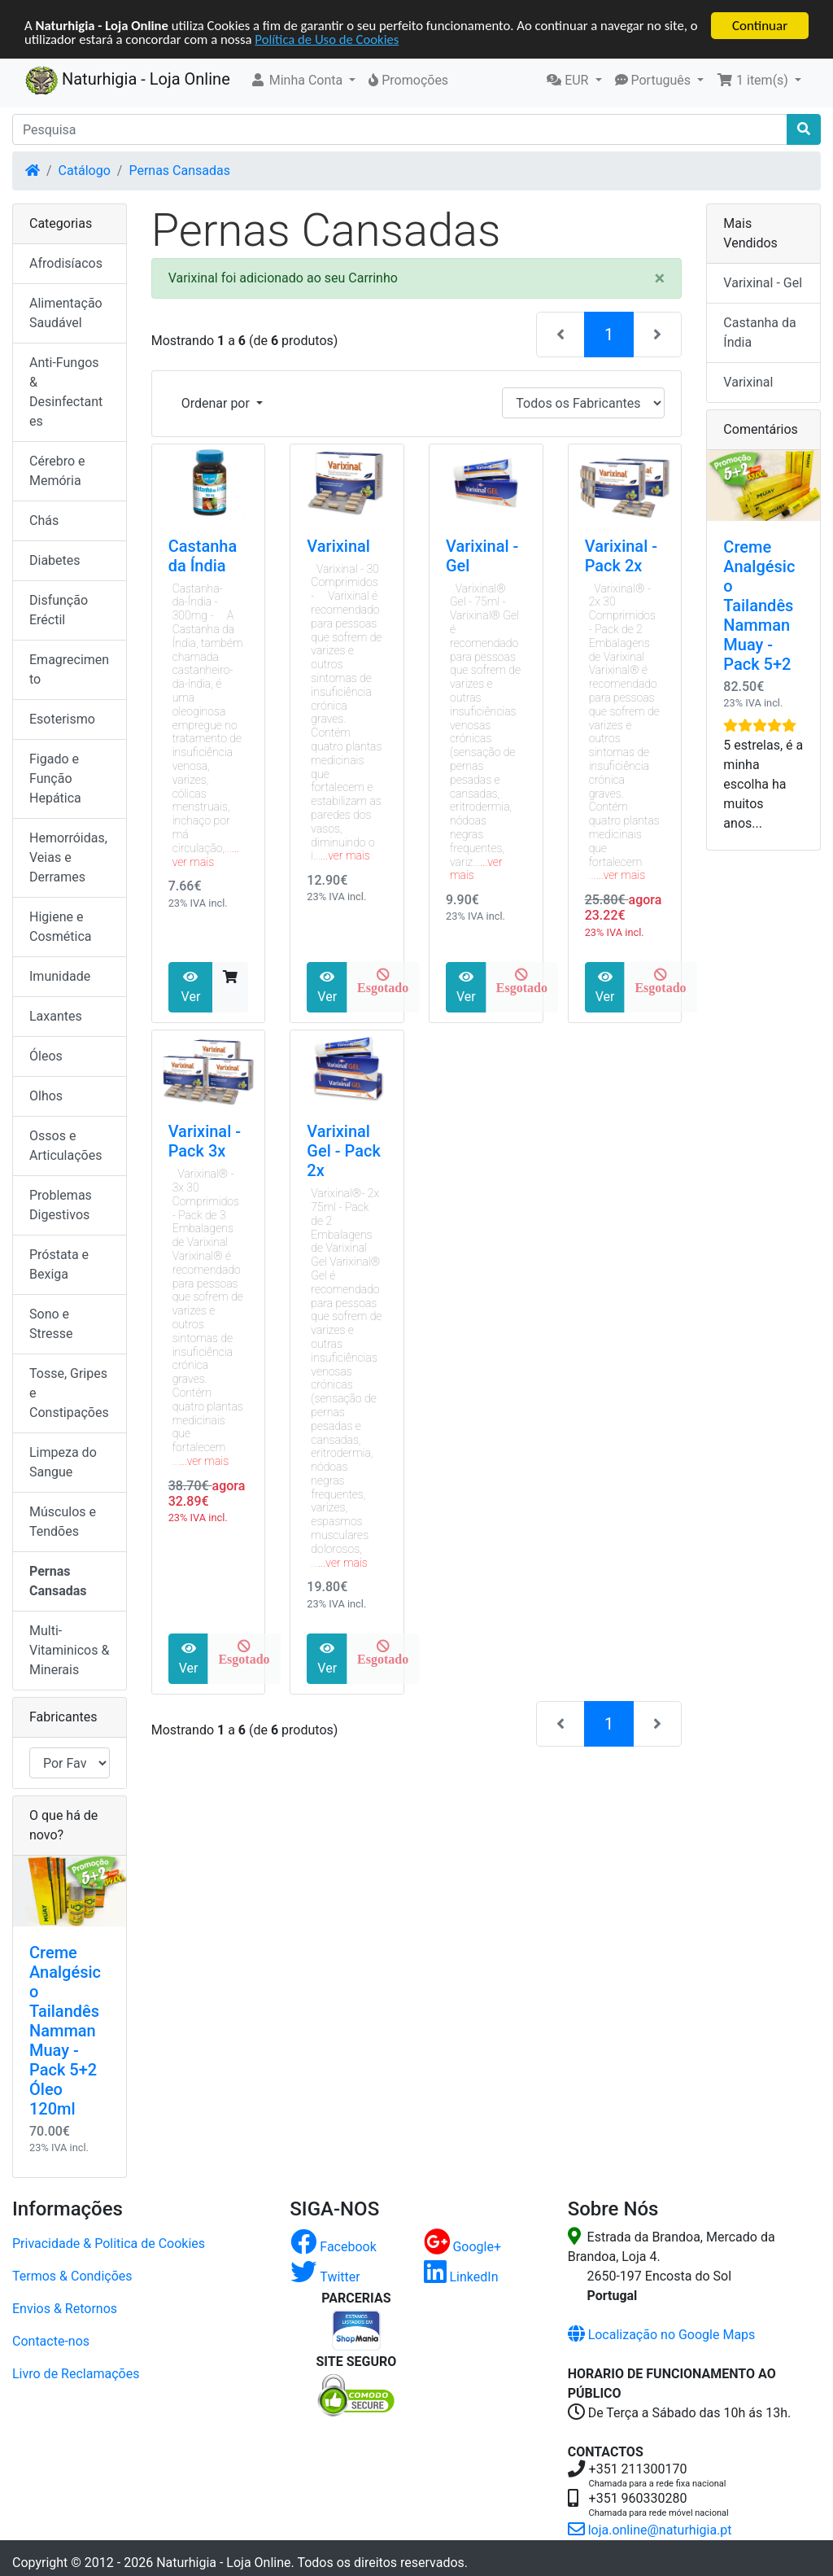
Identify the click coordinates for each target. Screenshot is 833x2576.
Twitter (325, 2277)
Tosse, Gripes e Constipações (69, 1393)
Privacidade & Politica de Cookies (108, 2243)
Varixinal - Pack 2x (621, 555)
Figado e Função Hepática (55, 778)
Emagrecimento (69, 669)
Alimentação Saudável (65, 312)
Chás (44, 520)
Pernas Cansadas (179, 170)
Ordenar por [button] (217, 403)
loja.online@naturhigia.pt (650, 2530)
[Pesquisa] (399, 129)
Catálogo (85, 170)
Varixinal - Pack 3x (204, 1141)
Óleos (46, 1056)
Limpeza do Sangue (63, 1462)
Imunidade (59, 976)
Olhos (46, 1096)
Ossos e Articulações (65, 1145)
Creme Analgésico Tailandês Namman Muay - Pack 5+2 (759, 605)
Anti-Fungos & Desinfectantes (65, 392)
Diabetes (55, 560)
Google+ (463, 2247)
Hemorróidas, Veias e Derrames (68, 857)
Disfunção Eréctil (58, 610)
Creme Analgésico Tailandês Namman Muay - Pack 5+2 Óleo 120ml (65, 2031)
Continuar (759, 25)
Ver (191, 987)
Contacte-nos (50, 2341)
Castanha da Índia (203, 555)
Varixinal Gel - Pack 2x (343, 1151)
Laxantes (55, 1016)
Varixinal (338, 546)
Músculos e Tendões (62, 1521)
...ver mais (205, 855)
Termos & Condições (72, 2276)
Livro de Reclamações (75, 2373)
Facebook (333, 2247)
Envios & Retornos (64, 2308)
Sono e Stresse (51, 1323)
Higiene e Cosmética (60, 926)
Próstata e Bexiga (59, 1264)
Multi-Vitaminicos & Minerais (69, 1650)
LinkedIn (461, 2277)
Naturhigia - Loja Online (127, 80)
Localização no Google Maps (662, 2334)
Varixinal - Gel (762, 283)
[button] (303, 80)
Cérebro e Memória (57, 470)
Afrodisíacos (65, 263)
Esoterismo (62, 719)
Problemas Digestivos (60, 1204)
